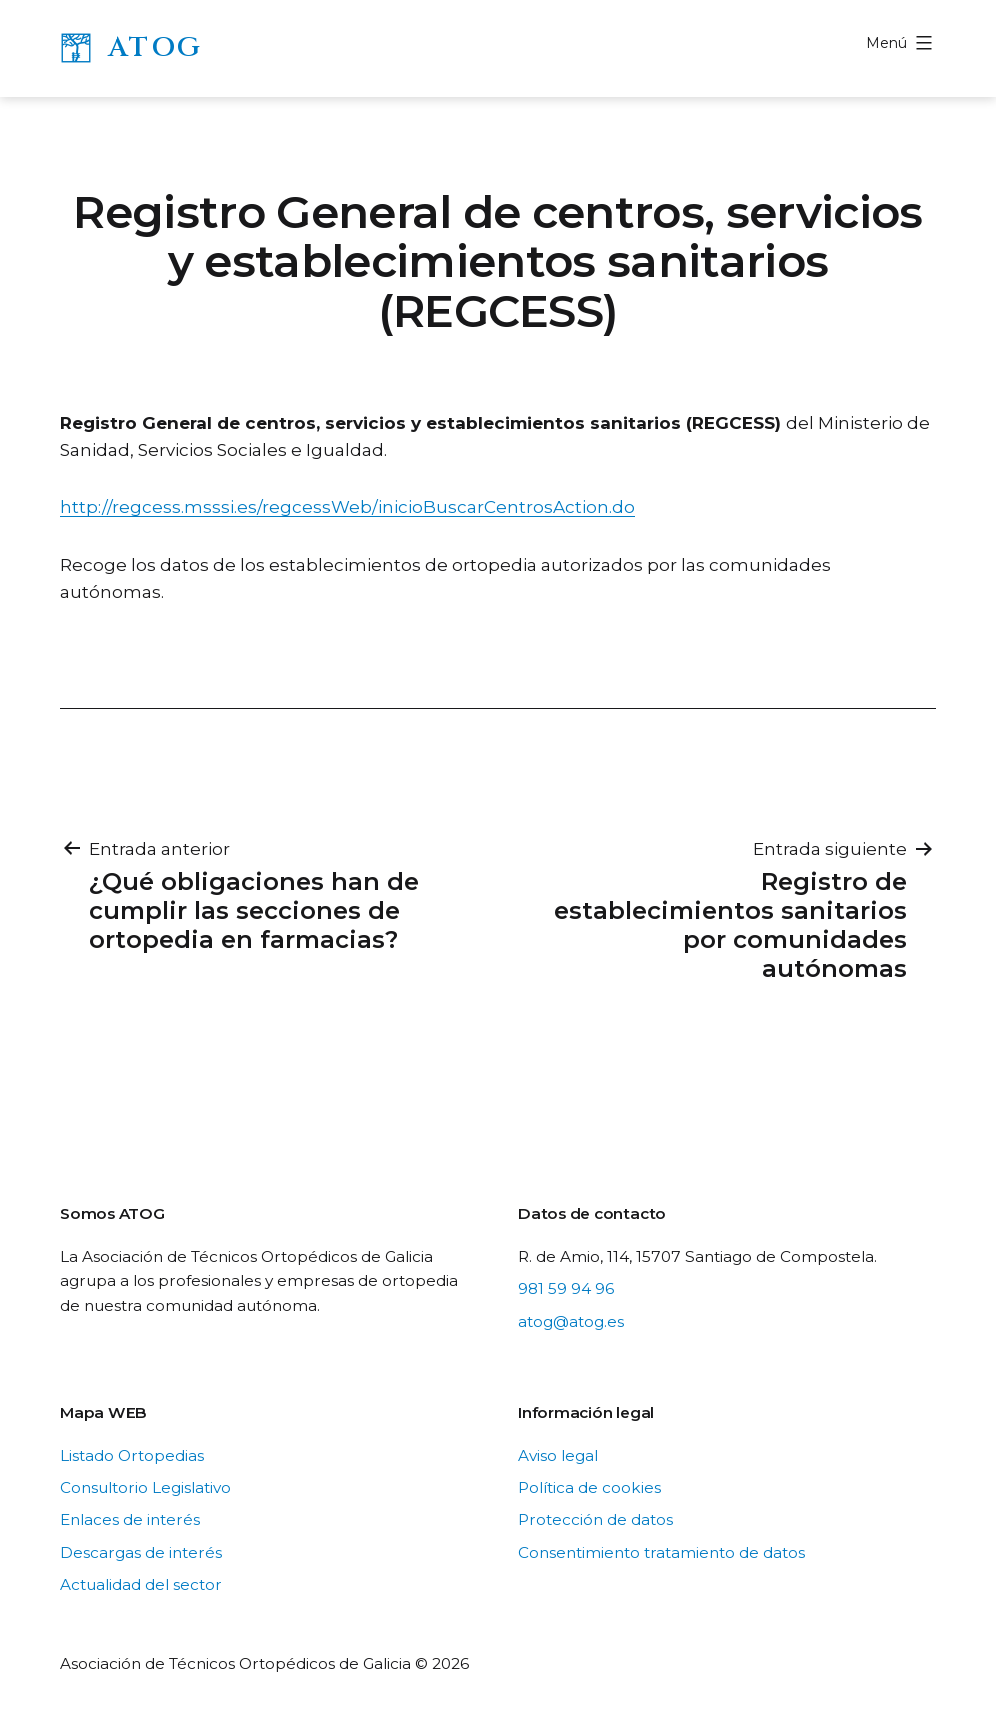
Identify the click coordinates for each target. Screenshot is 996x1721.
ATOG (155, 47)
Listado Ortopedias (132, 1455)
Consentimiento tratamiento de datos (661, 1552)
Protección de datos (595, 1519)
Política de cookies (589, 1487)
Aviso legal (558, 1455)
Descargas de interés (141, 1552)
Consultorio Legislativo (145, 1487)
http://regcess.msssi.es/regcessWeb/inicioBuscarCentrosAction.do (347, 507)
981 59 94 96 (566, 1288)
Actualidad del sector (141, 1584)
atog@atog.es (571, 1321)
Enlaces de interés (130, 1519)
